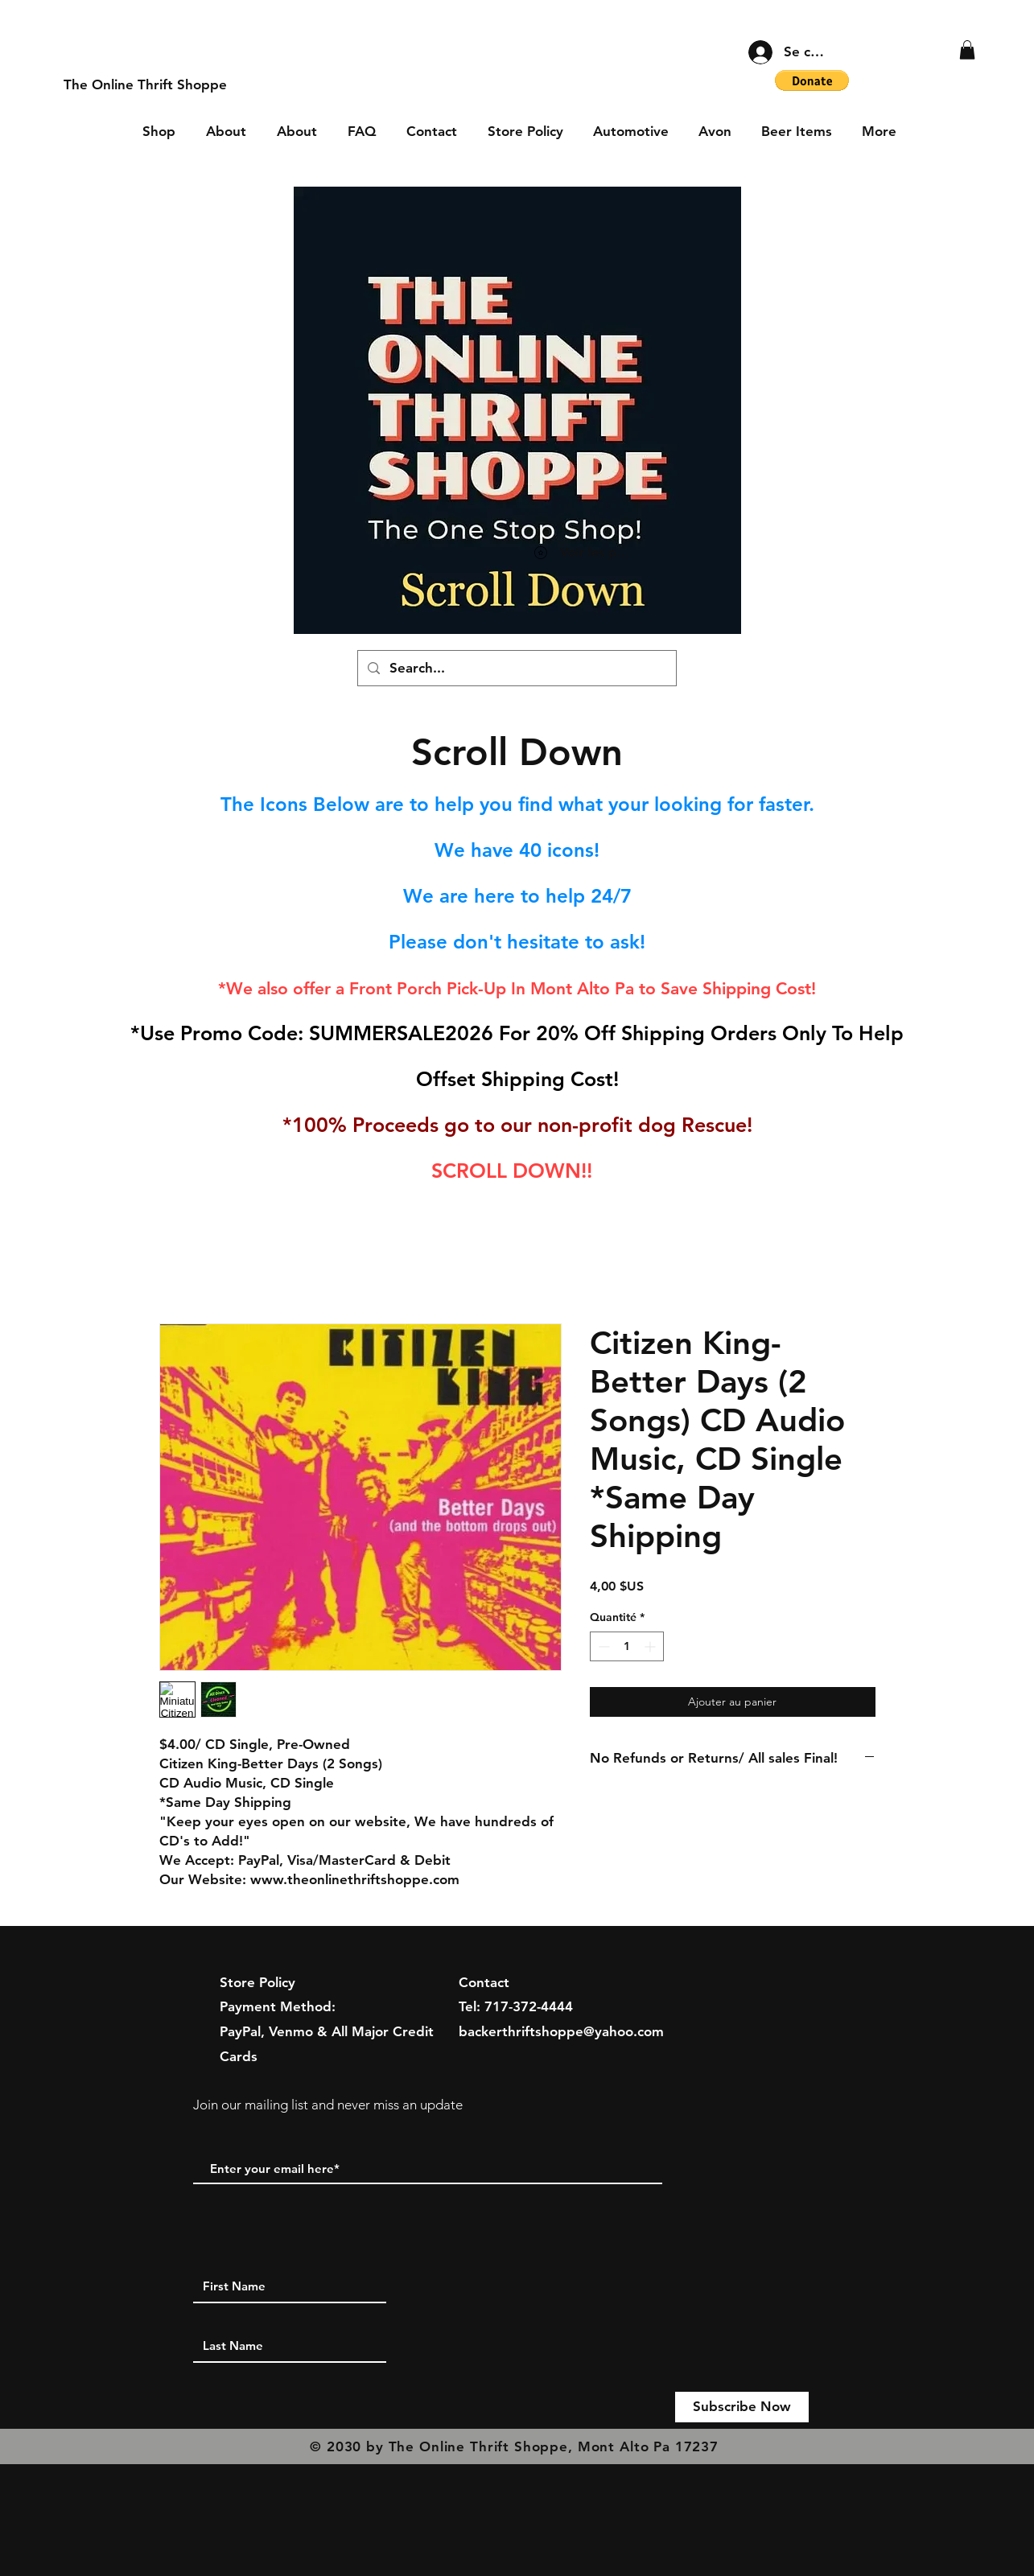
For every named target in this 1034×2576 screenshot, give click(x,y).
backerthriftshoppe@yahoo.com (561, 2031)
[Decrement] (602, 1646)
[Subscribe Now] (742, 2407)
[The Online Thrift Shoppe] (144, 85)
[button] (967, 50)
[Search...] (515, 668)
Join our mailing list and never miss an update (328, 2105)
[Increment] (651, 1646)
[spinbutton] (626, 1646)
